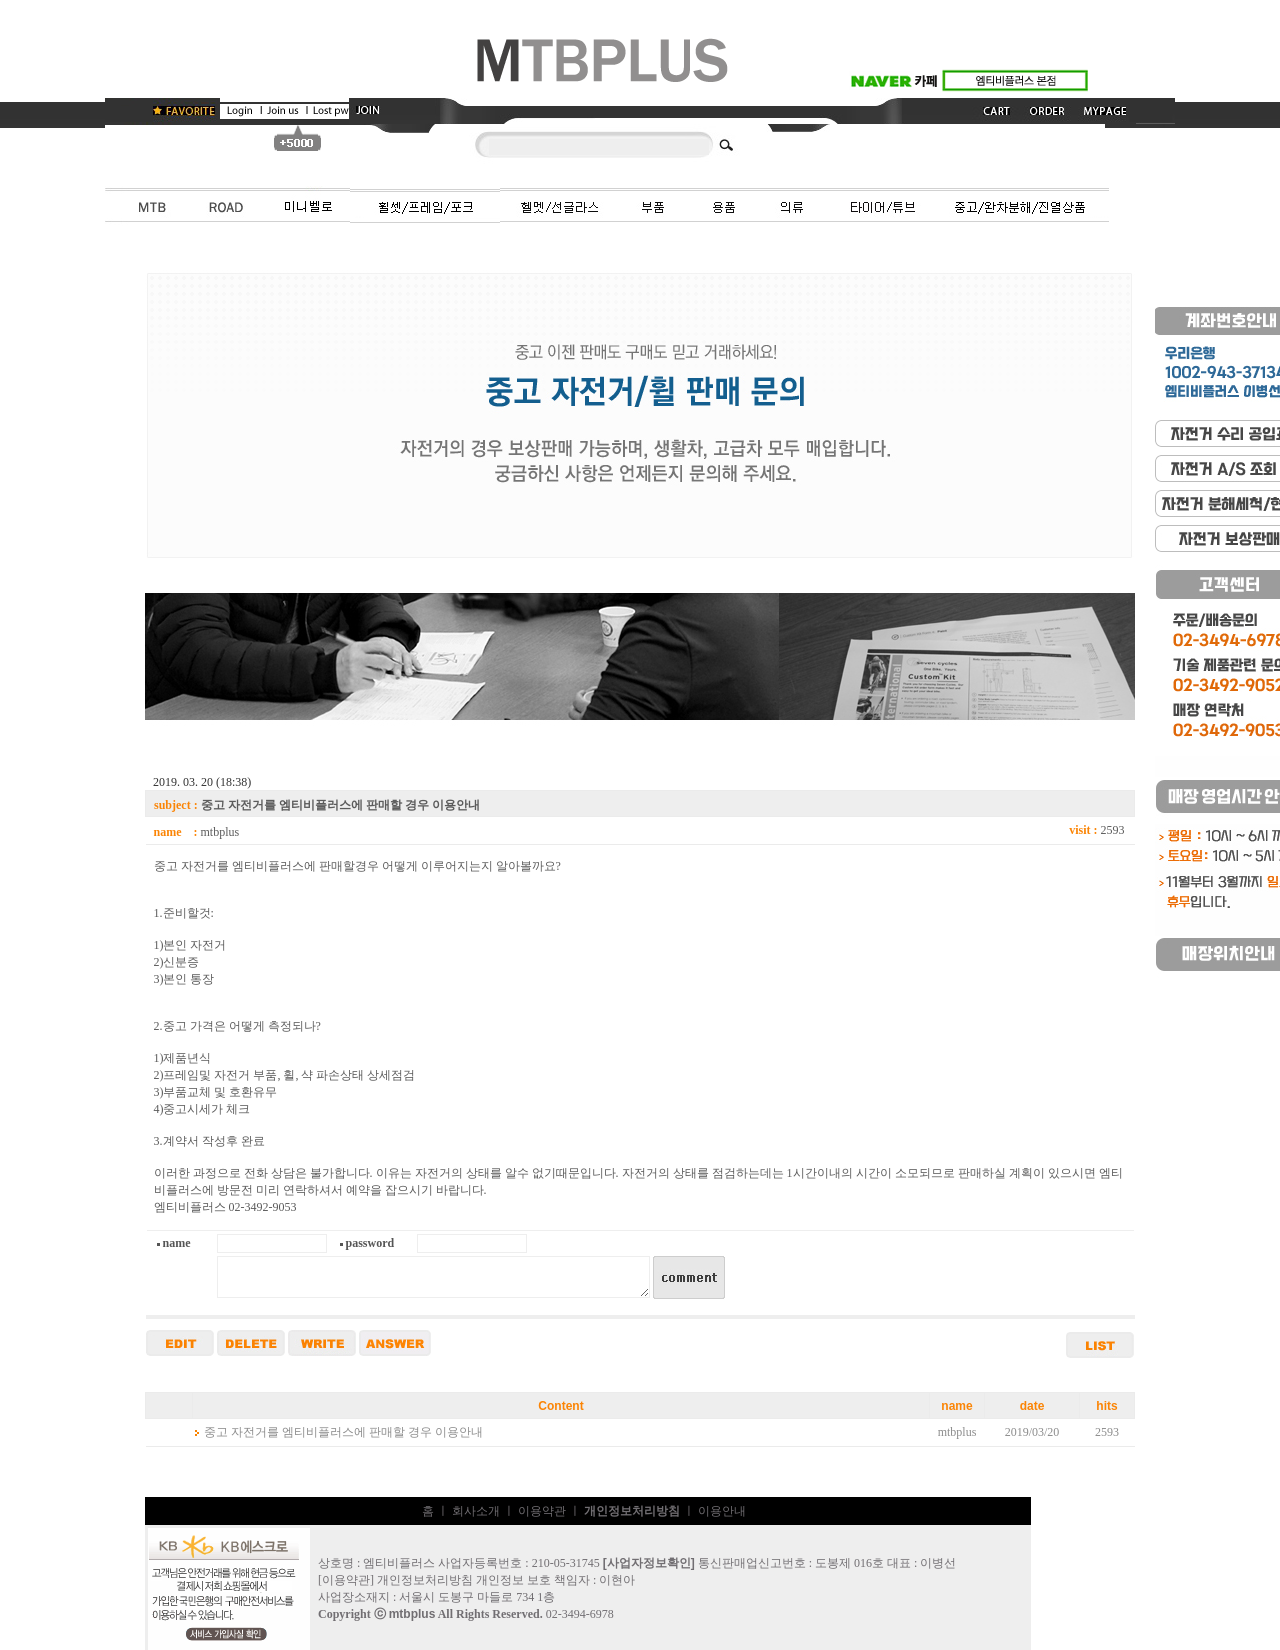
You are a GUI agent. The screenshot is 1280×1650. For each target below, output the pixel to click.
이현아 (617, 1580)
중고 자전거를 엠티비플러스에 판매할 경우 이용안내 (343, 1432)
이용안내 (722, 1511)
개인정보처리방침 (425, 1580)
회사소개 (476, 1511)
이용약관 (542, 1511)
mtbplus (412, 1614)
